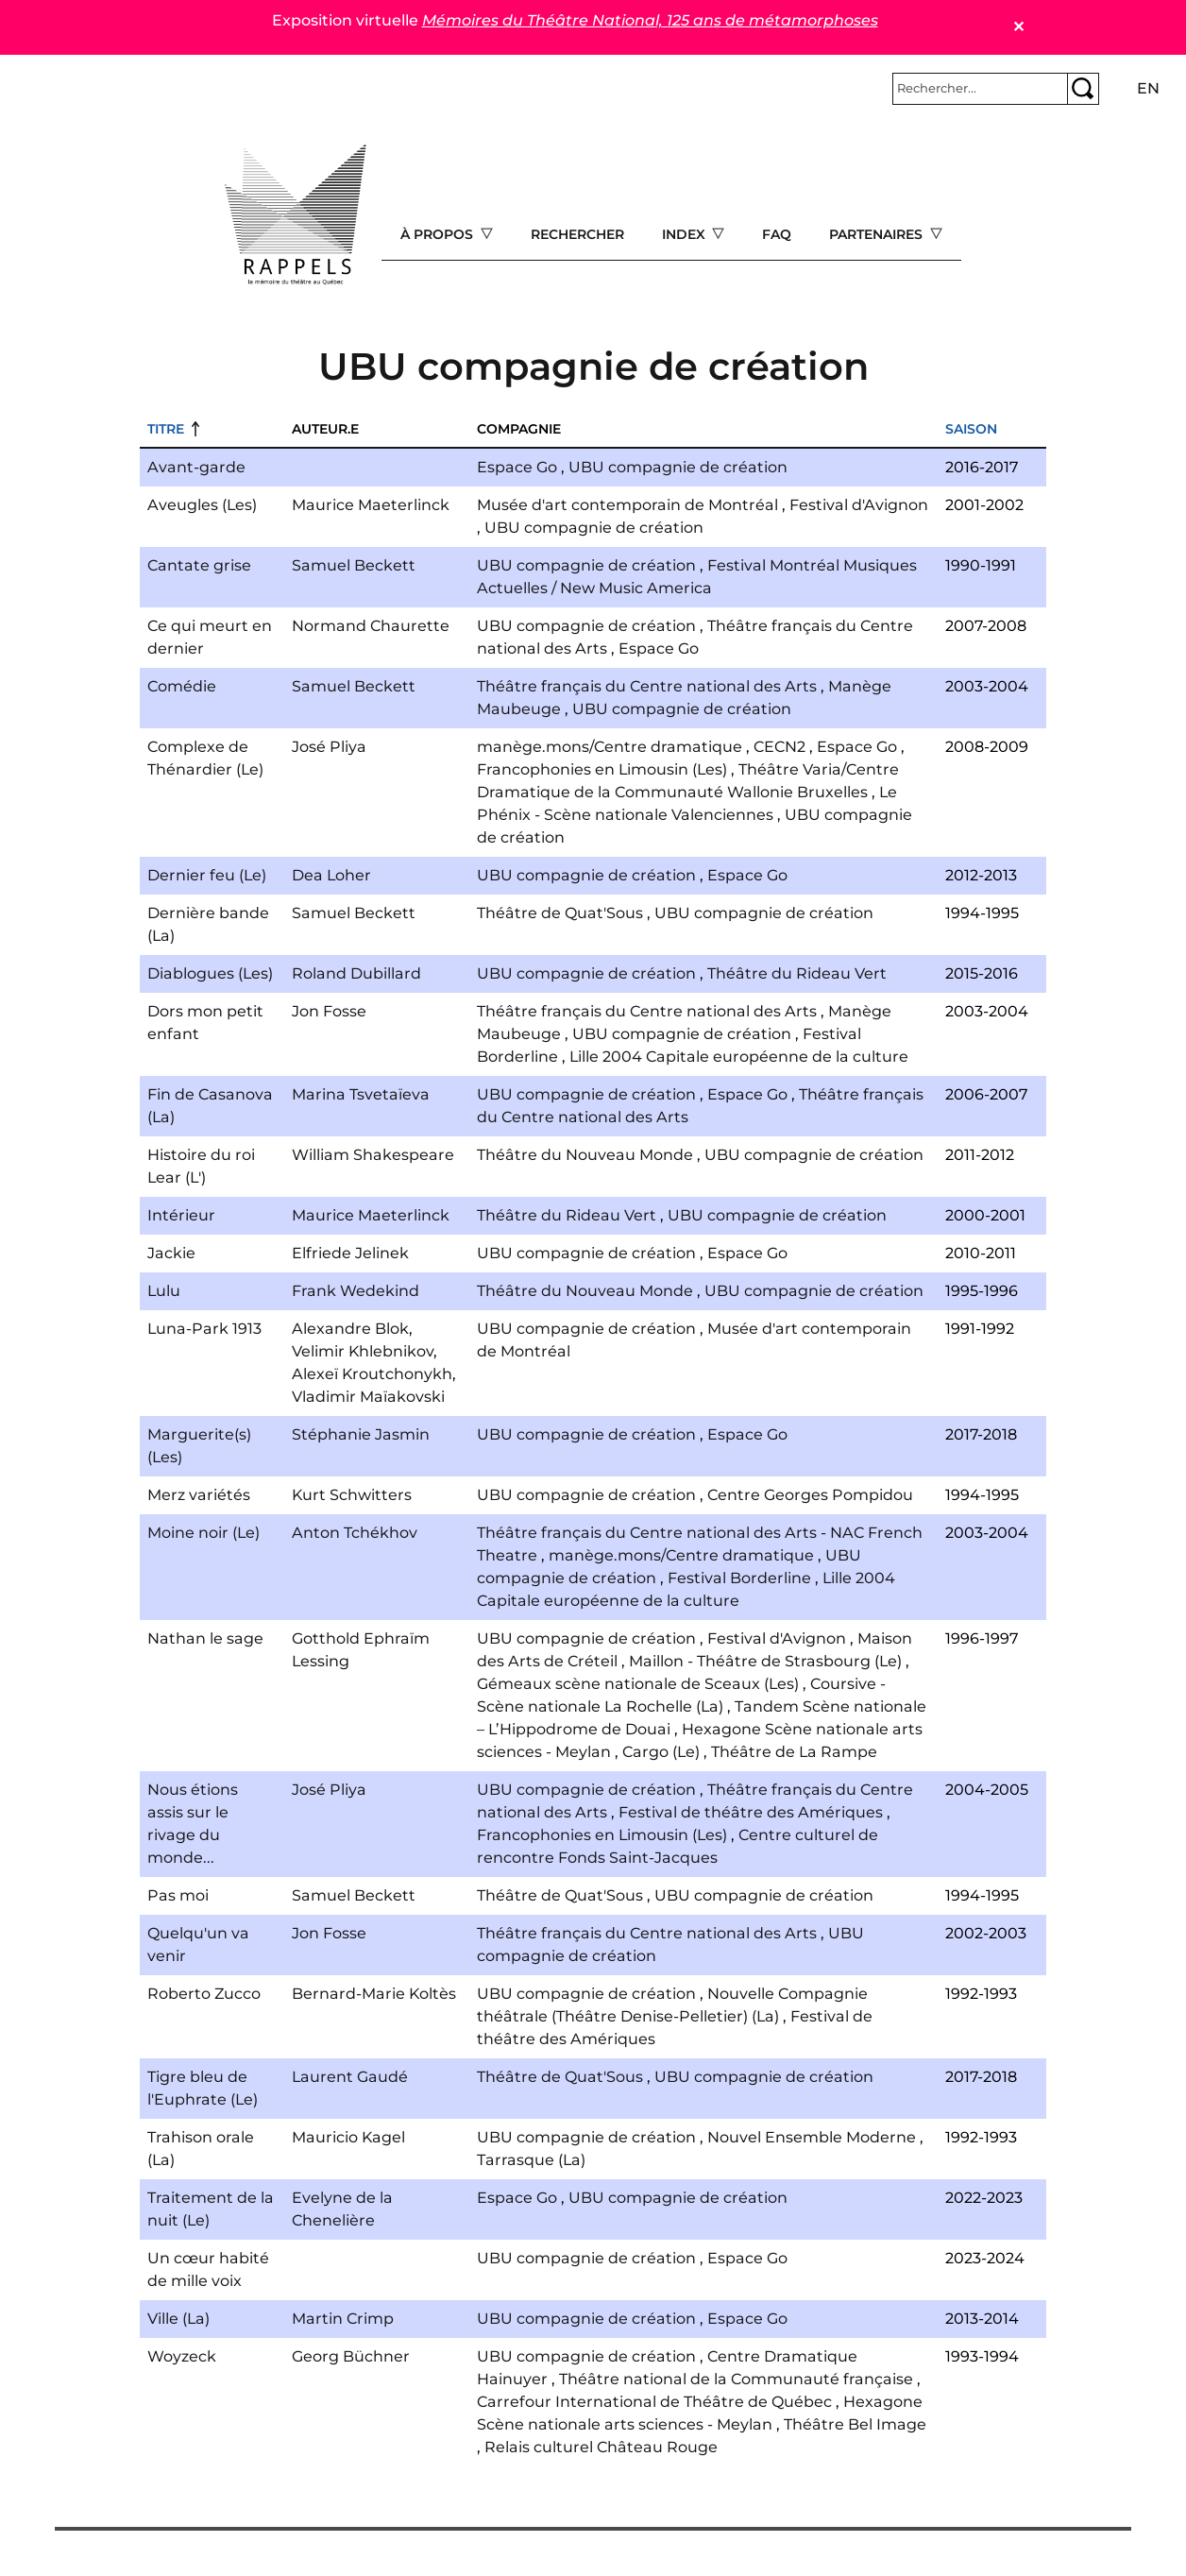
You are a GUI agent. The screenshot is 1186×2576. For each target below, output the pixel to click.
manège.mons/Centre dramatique (609, 747)
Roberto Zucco (204, 1994)
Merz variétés (198, 1495)
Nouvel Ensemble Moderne (811, 2137)
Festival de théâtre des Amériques (750, 1812)
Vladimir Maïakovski (368, 1397)
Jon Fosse (329, 1011)
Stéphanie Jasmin (361, 1434)
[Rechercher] (980, 89)
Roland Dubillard (356, 973)
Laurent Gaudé (350, 2077)
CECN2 (779, 747)
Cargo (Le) (661, 1752)
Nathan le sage (205, 1638)
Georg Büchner (351, 2356)
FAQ (776, 234)
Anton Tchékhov (354, 1533)
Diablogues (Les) (210, 973)
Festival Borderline (739, 1578)
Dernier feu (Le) (206, 875)
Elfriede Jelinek (350, 1253)
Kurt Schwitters (352, 1495)
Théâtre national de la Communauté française (736, 2379)
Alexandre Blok (350, 1329)
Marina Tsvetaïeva (361, 1094)
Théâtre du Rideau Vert (797, 973)
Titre (165, 428)
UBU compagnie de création (678, 467)
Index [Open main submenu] (685, 234)
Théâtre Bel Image (855, 2424)
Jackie (171, 1253)
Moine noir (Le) (203, 1533)
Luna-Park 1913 (204, 1329)
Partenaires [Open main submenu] (877, 234)
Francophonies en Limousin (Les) (602, 769)
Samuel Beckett (353, 565)
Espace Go (517, 467)
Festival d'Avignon (858, 505)
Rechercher (577, 234)
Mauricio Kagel (348, 2137)
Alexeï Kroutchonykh (372, 1374)
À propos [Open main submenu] (438, 234)
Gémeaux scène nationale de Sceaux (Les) (638, 1684)
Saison (971, 428)
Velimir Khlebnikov (362, 1351)
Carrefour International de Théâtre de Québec (654, 2402)
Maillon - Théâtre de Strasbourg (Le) (765, 1661)
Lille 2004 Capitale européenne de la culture (738, 1057)
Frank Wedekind (355, 1291)
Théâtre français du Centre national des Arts (647, 686)
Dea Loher (331, 875)
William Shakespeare (373, 1155)
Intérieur (181, 1215)
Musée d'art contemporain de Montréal (627, 505)
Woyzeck (181, 2356)
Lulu (163, 1291)
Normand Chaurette (370, 626)
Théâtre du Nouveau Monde (585, 1155)
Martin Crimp (343, 2319)
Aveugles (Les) (202, 505)
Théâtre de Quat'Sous (560, 913)
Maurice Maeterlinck (370, 505)
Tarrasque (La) (531, 2160)
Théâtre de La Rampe (794, 1752)
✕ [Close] (1018, 27)
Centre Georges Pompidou (810, 1495)
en (1148, 88)
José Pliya (329, 747)
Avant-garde (196, 467)
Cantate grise (199, 565)
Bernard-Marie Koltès (374, 1994)
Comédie (181, 686)
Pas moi (178, 1895)
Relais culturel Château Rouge (601, 2447)
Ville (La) (178, 2319)
